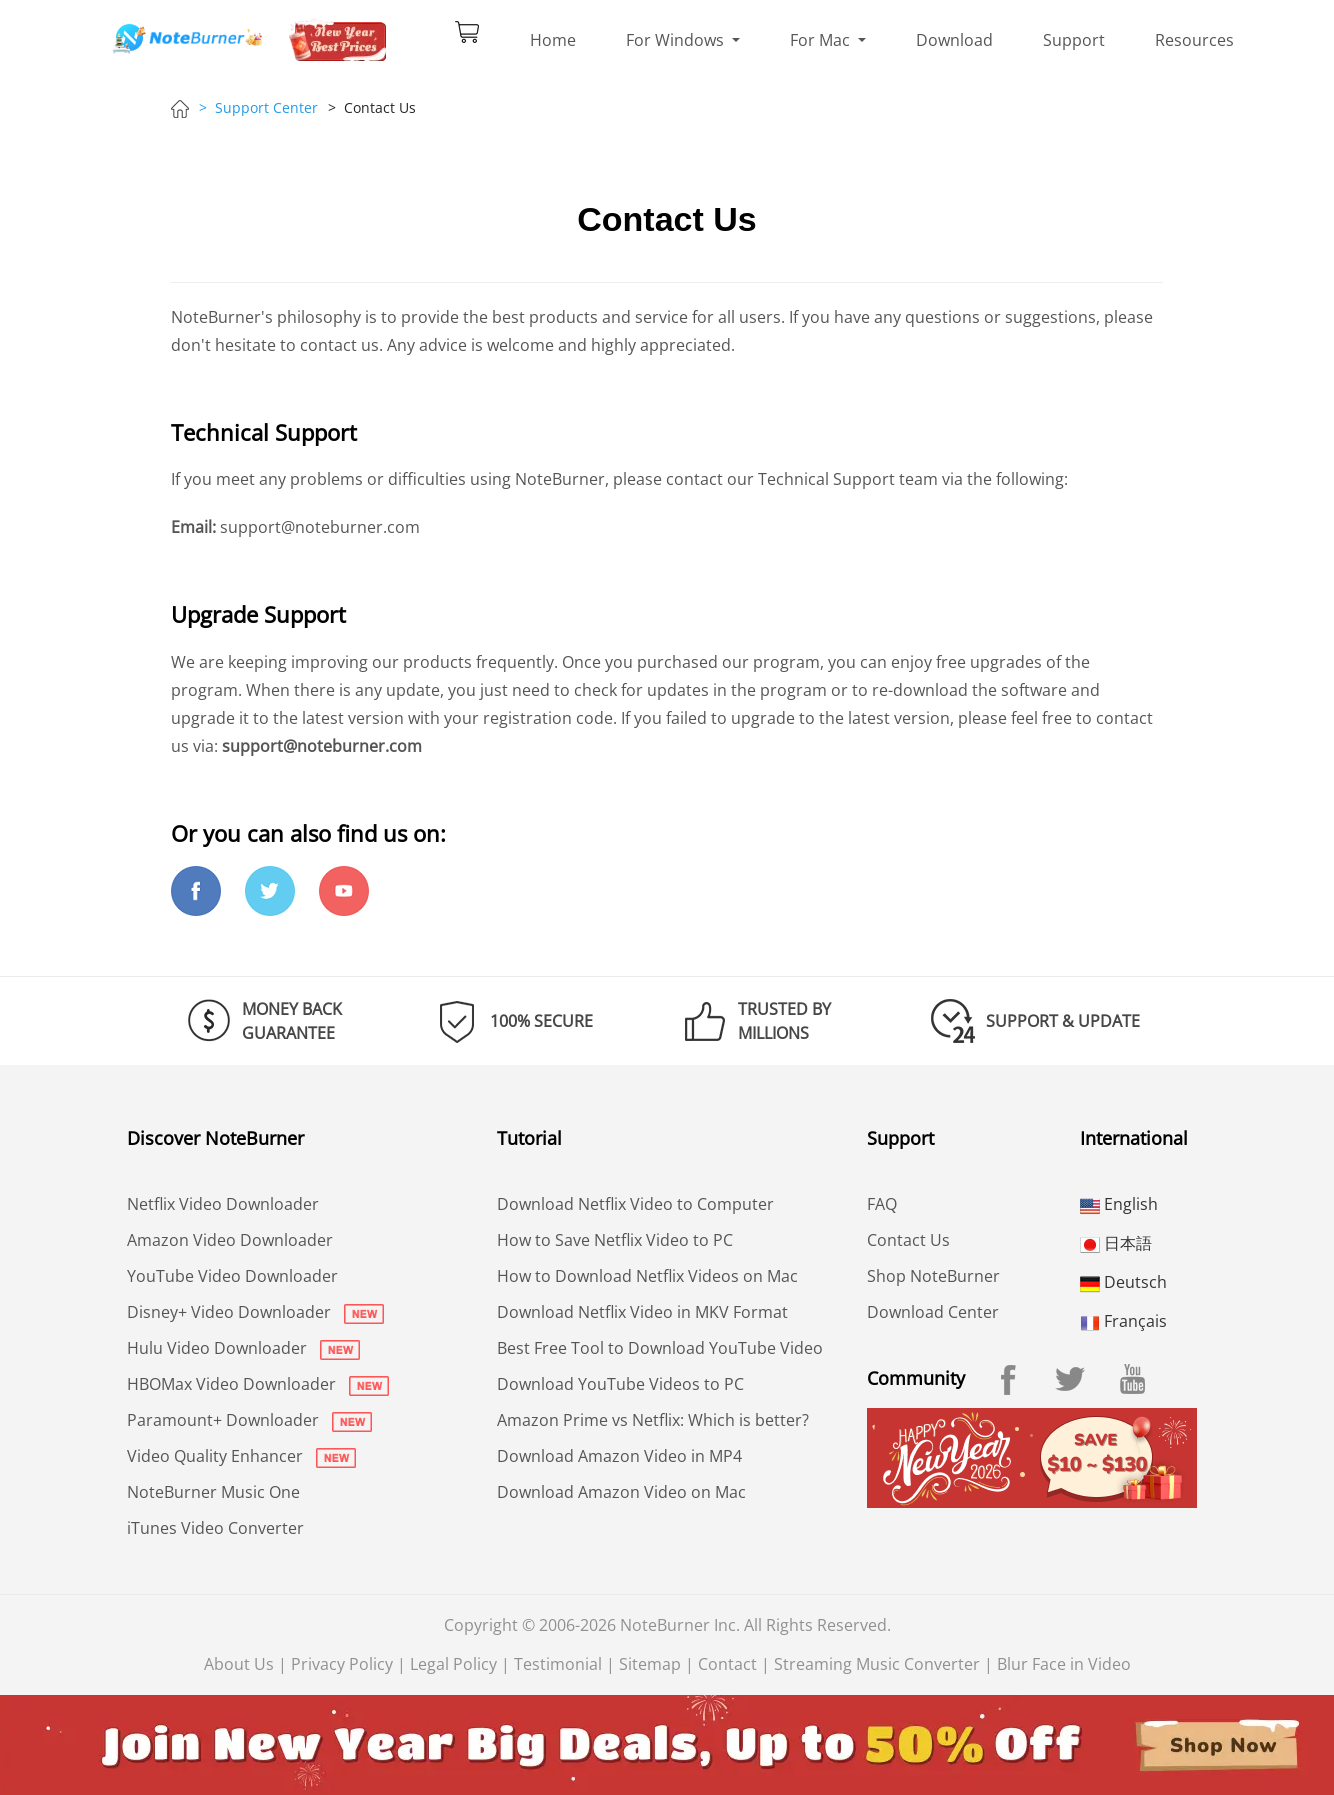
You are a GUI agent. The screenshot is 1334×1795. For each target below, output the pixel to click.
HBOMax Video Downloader (258, 1384)
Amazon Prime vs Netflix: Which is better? (653, 1420)
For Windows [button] (677, 40)
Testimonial (558, 1664)
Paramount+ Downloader (249, 1420)
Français (1123, 1321)
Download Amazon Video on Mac (621, 1492)
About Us (239, 1664)
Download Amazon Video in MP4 (619, 1456)
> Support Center (258, 107)
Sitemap (650, 1664)
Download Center (933, 1312)
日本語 (1116, 1243)
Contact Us (908, 1240)
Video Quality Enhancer (241, 1456)
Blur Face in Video (1064, 1664)
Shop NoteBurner (933, 1276)
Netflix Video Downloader (223, 1204)
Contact (727, 1664)
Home (553, 40)
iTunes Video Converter (215, 1528)
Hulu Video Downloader (243, 1348)
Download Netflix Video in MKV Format (642, 1312)
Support (1074, 40)
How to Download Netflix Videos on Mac (647, 1276)
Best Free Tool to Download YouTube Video (660, 1348)
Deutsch (1123, 1282)
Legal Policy (453, 1664)
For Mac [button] (822, 40)
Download (954, 40)
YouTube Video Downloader (232, 1276)
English (1119, 1204)
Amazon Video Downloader (230, 1240)
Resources (1194, 40)
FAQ (882, 1204)
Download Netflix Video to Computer (635, 1204)
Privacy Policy (342, 1664)
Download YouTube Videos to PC (620, 1384)
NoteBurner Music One (213, 1492)
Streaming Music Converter (877, 1664)
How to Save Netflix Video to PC (615, 1240)
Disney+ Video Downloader (255, 1312)
